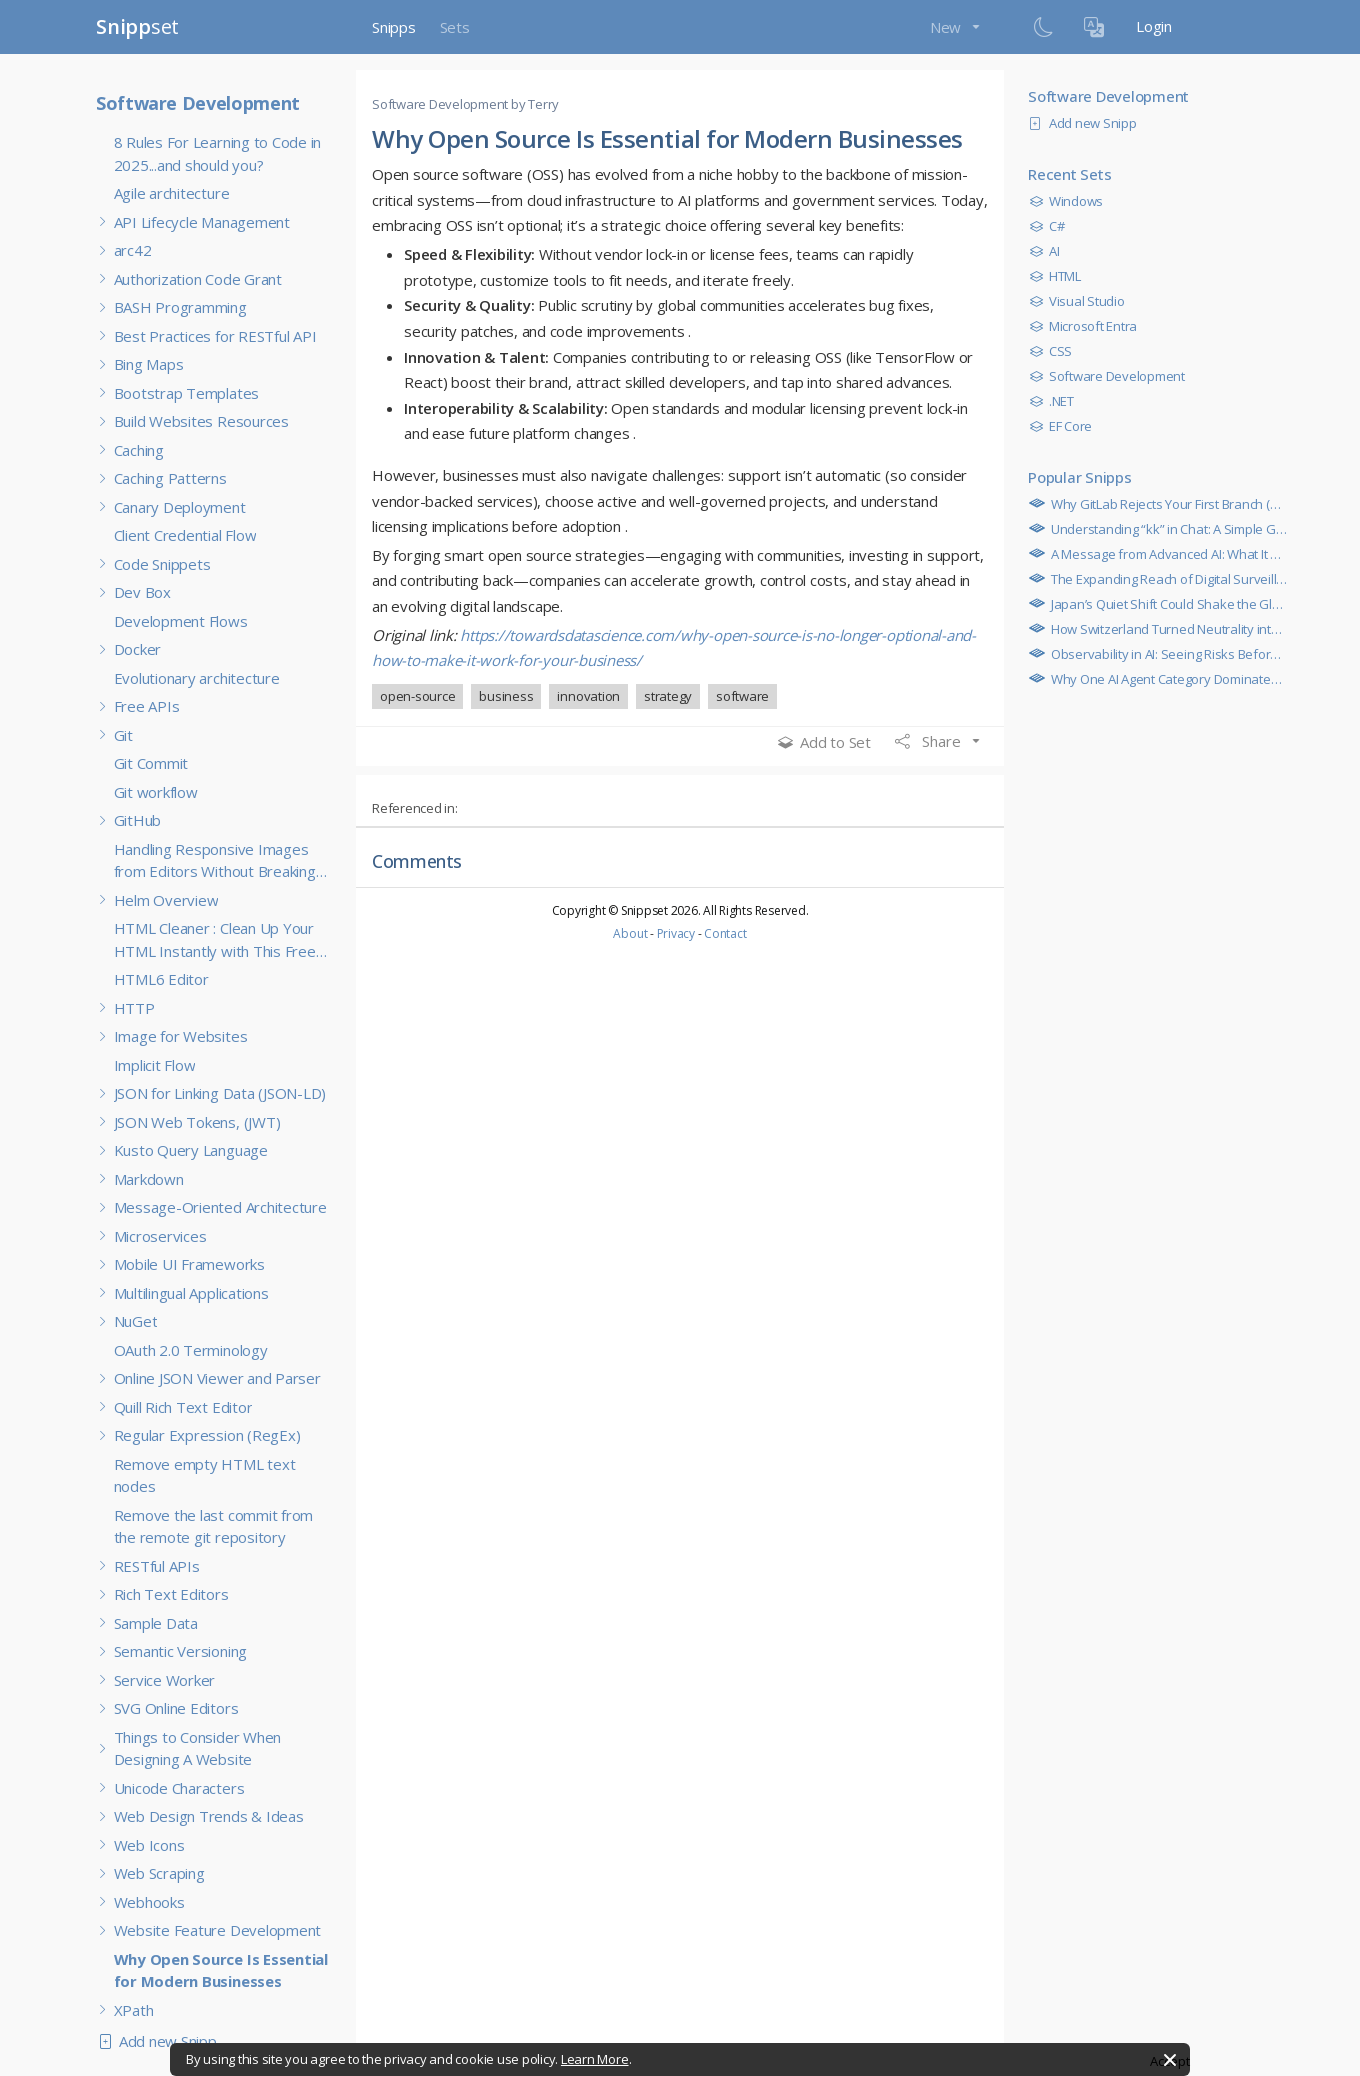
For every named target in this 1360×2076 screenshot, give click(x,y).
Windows (1071, 201)
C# (1051, 226)
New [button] (947, 27)
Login (1154, 26)
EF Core (1065, 426)
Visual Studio (1082, 301)
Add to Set (824, 742)
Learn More (595, 2059)
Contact (725, 933)
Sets (455, 27)
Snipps (394, 27)
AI (1049, 251)
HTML (1060, 276)
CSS (1055, 351)
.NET (1056, 401)
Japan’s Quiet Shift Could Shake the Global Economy (1196, 604)
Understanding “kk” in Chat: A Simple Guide (1170, 529)
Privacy (676, 933)
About (630, 933)
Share (930, 741)
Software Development (198, 103)
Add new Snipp (162, 2041)
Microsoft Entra (1088, 326)
